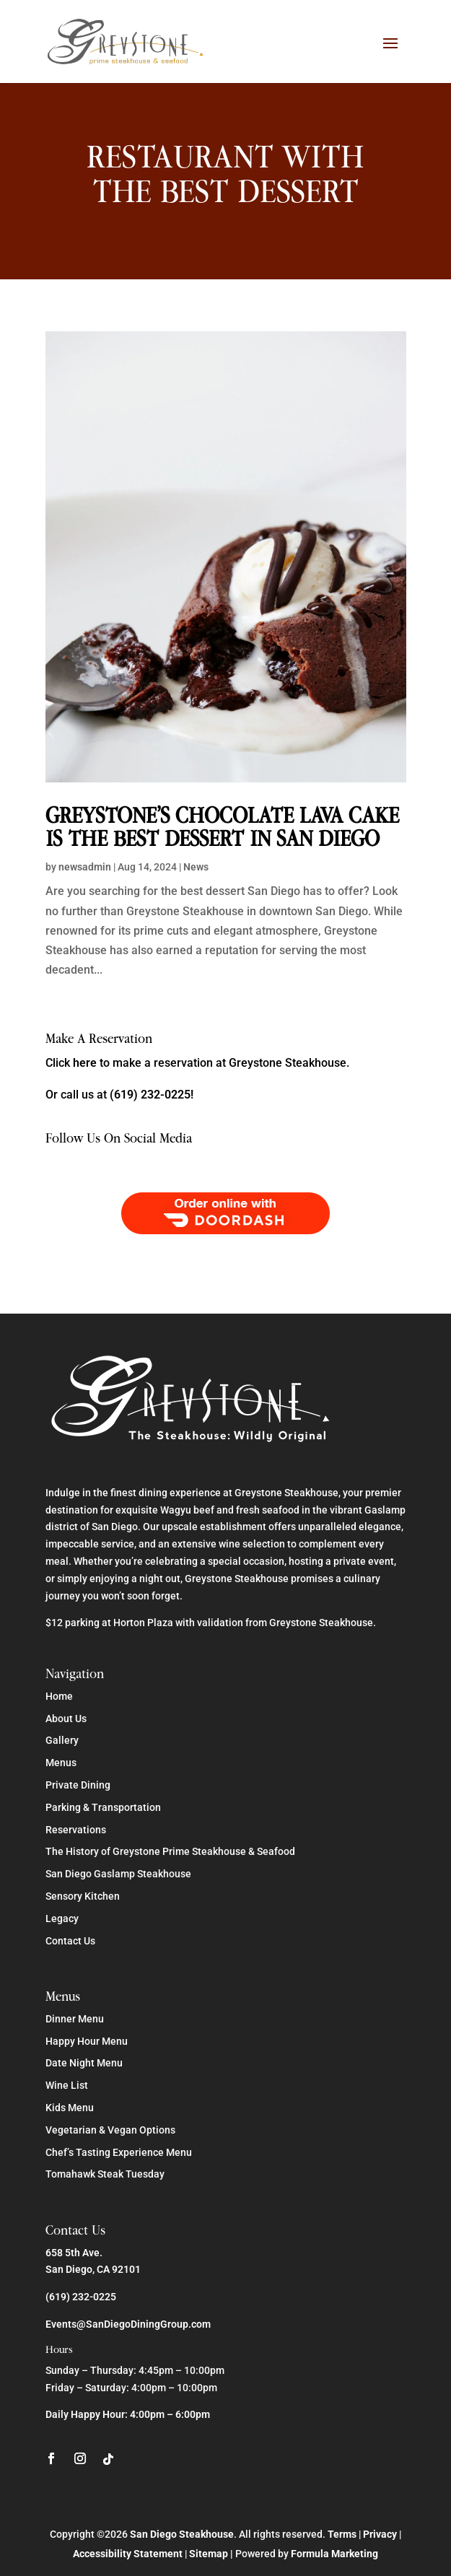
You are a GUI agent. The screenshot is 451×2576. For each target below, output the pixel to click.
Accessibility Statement (128, 2553)
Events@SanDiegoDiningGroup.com (128, 2324)
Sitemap (208, 2553)
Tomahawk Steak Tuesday (105, 2174)
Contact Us (70, 1941)
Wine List (66, 2085)
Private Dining (77, 1785)
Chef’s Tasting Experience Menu (118, 2152)
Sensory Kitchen (82, 1896)
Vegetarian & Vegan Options (110, 2130)
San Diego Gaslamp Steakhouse (118, 1873)
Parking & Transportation (103, 1807)
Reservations (75, 1829)
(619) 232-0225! (151, 1094)
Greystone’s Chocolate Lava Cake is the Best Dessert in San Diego (222, 827)
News (196, 867)
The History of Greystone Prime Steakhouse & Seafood (170, 1851)
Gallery (62, 1740)
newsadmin (84, 867)
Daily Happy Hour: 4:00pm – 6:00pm (127, 2414)
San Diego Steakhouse (182, 2534)
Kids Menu (69, 2107)
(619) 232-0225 (80, 2296)
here (85, 1063)
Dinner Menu (74, 2019)
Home (59, 1696)
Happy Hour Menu (86, 2041)
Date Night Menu (84, 2063)
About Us (66, 1718)
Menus (60, 1762)
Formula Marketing (334, 2553)
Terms (342, 2534)
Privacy (380, 2534)
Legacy (62, 1918)
